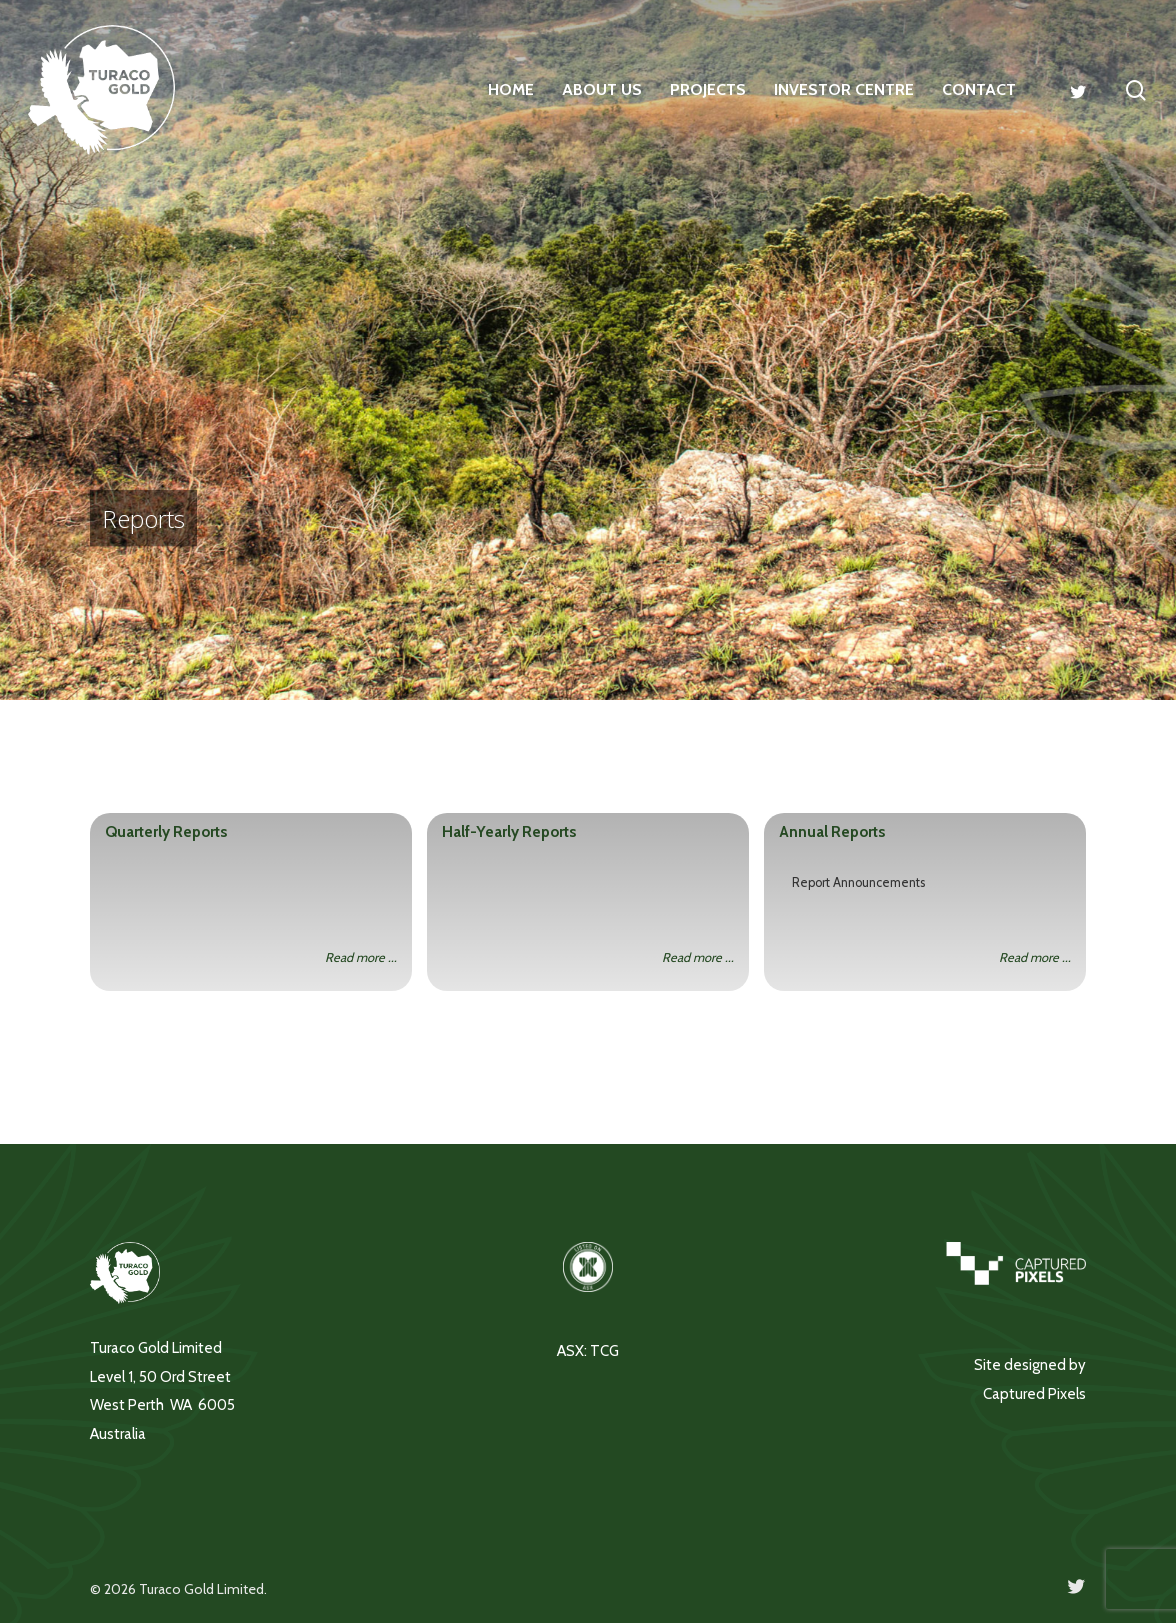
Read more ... (361, 957)
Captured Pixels (1034, 1394)
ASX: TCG (588, 1351)
